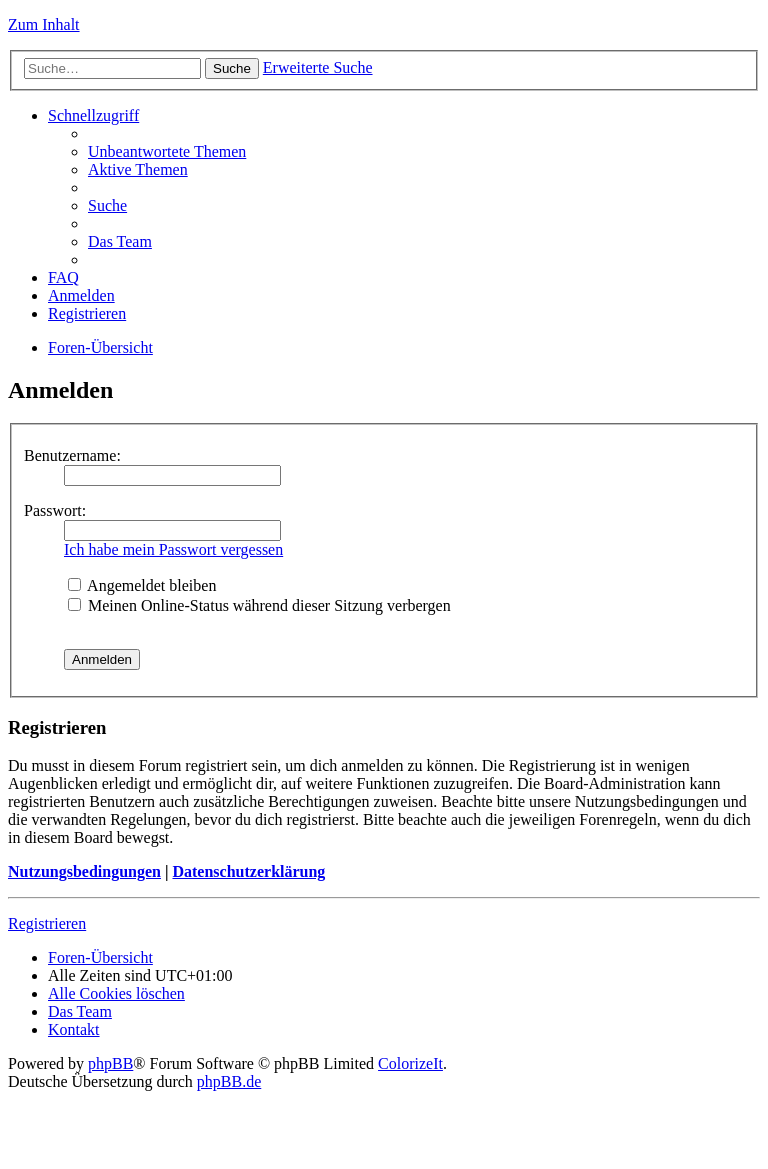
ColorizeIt (410, 1063)
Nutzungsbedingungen (84, 871)
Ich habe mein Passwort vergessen (173, 549)
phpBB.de (229, 1081)
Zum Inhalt (44, 24)
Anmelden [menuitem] (81, 295)
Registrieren (47, 923)
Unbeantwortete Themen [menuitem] (167, 151)
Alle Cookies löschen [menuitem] (116, 993)
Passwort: (55, 510)
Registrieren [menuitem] (87, 313)
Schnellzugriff (93, 115)
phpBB (110, 1063)
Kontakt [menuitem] (74, 1029)
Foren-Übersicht (100, 347)
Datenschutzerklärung (248, 871)
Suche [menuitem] (107, 205)
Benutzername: (72, 455)
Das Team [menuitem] (120, 241)
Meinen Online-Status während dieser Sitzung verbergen (259, 605)
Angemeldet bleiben (142, 585)
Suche (232, 68)
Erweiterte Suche (318, 67)
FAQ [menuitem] (63, 277)
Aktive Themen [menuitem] (138, 169)
